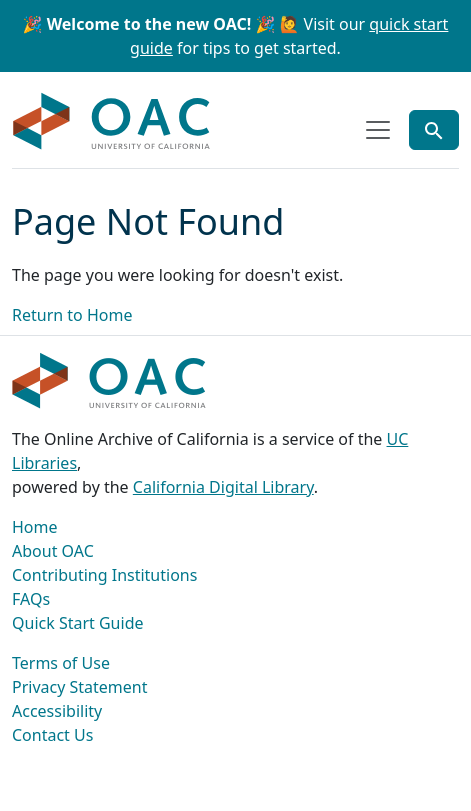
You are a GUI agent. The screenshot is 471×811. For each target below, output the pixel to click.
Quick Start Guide (78, 623)
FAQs (31, 599)
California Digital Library (223, 487)
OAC (112, 122)
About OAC (53, 551)
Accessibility (57, 711)
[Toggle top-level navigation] (378, 130)
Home (35, 527)
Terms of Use (61, 663)
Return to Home (72, 315)
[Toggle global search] (434, 130)
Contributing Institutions (104, 575)
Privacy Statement (80, 687)
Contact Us (52, 735)
